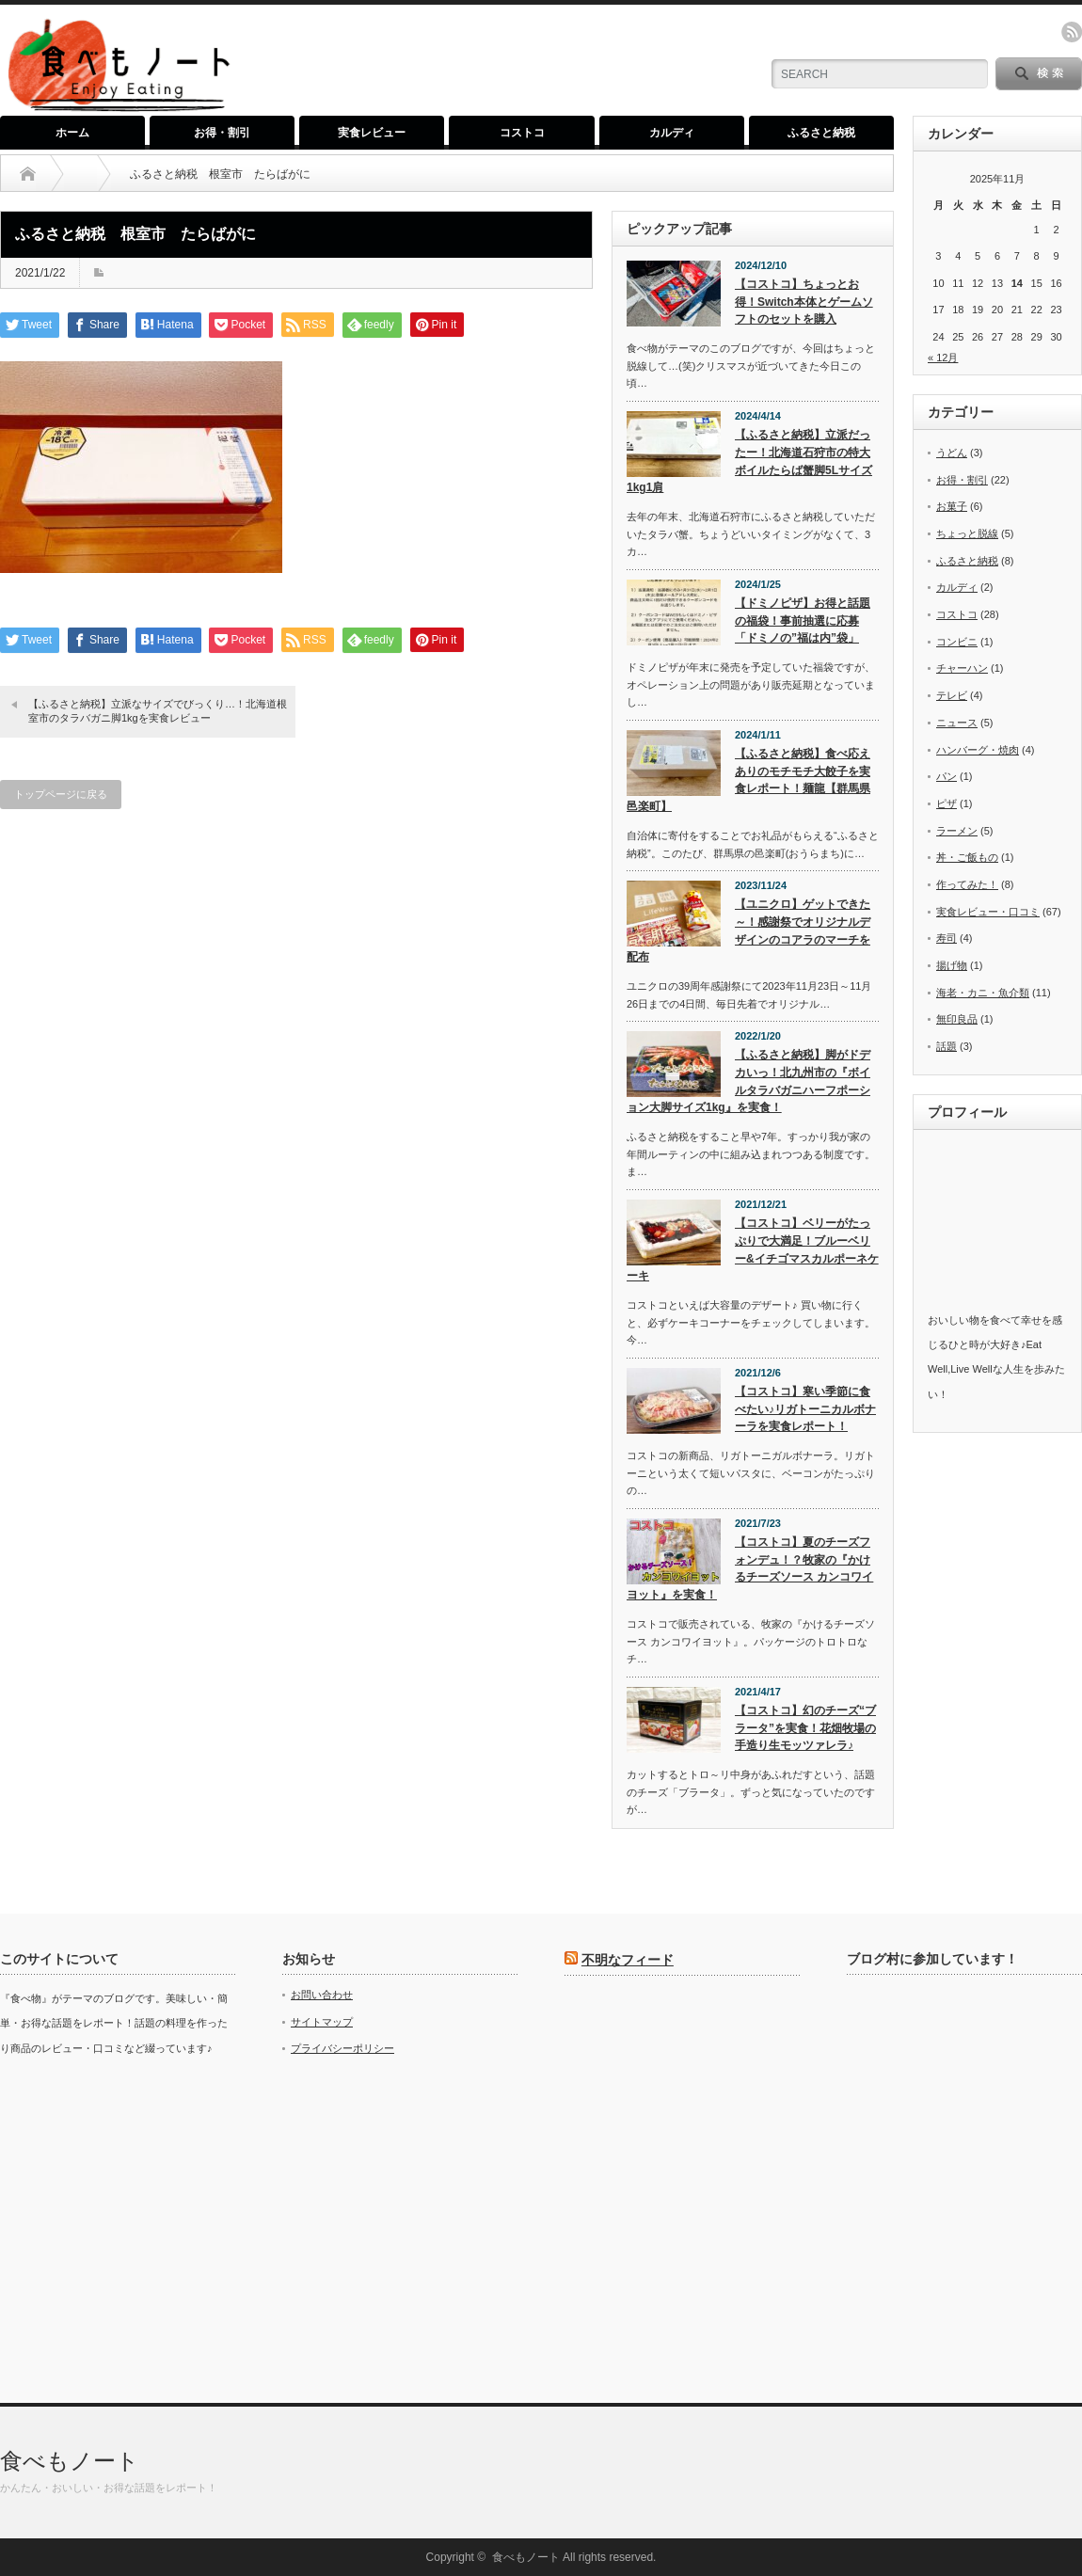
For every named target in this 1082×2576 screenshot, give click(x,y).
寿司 (946, 938)
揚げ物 (951, 965)
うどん (951, 452)
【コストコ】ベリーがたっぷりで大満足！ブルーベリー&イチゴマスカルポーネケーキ (753, 1249)
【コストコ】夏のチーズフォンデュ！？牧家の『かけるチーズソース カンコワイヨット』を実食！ (750, 1568)
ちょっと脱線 (967, 533)
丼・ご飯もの (967, 857)
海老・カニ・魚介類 (982, 992)
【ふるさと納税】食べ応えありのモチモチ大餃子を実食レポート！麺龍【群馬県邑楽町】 (748, 780)
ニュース (957, 722)
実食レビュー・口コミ (988, 911)
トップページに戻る (60, 794)
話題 (946, 1046)
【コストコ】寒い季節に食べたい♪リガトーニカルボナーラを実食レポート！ (805, 1409)
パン (946, 776)
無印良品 (957, 1019)
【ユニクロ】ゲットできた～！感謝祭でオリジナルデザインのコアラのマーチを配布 (748, 930)
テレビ (951, 695)
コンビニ (957, 641)
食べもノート (69, 2460)
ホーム (72, 132)
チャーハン (962, 668)
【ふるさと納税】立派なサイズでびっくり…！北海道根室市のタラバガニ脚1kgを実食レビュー (157, 711)
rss (1071, 32)
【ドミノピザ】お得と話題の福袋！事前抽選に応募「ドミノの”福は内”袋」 (802, 620)
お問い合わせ (322, 1994)
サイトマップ (322, 2021)
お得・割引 (222, 132)
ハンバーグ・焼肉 (977, 749)
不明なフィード (627, 1959)
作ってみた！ (967, 884)
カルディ (671, 132)
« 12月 (943, 357)
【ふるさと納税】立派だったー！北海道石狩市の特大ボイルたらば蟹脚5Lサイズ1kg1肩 (749, 461)
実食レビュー (372, 132)
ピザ (946, 803)
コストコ (522, 132)
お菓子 (951, 506)
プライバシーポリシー (342, 2048)
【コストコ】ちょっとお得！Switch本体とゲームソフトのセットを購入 (804, 302)
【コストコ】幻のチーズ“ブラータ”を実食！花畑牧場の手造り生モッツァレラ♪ (805, 1728)
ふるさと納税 (821, 132)
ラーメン (957, 830)
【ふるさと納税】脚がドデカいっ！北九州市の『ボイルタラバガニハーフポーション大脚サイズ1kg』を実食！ (748, 1081)
